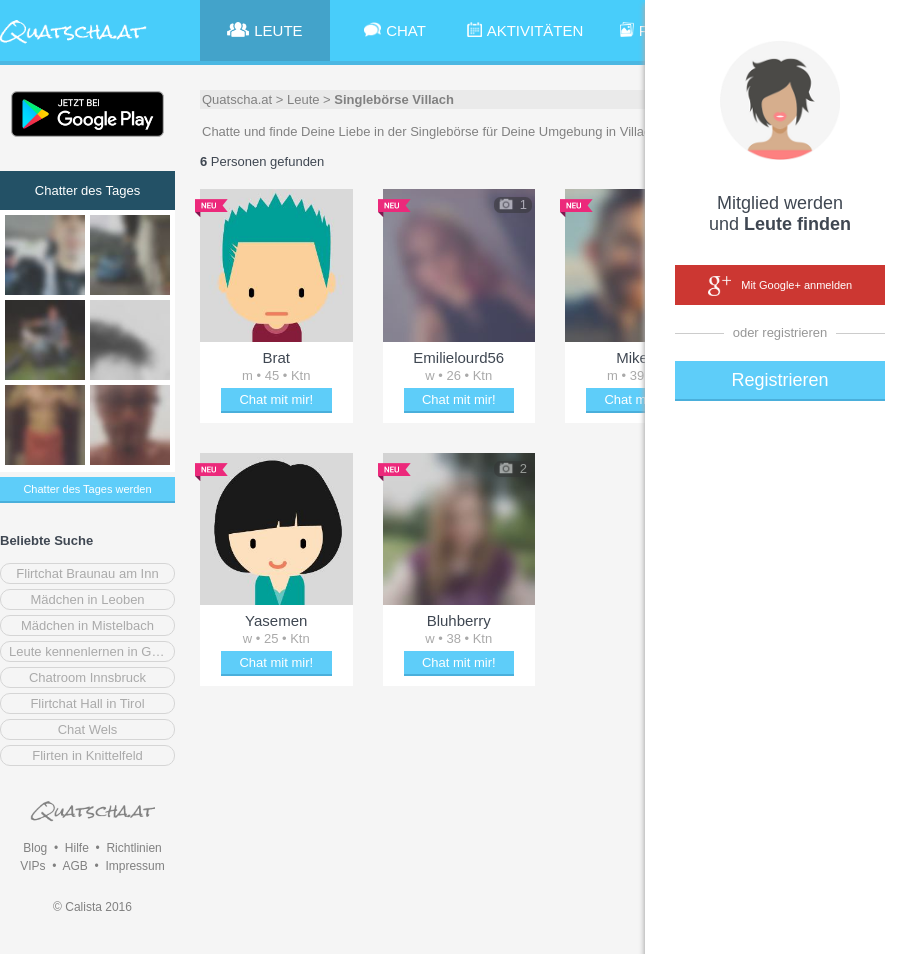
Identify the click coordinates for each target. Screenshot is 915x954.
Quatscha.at (237, 99)
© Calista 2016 (92, 907)
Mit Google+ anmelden (780, 286)
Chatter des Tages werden (87, 489)
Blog (35, 848)
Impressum (134, 866)
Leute (303, 99)
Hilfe (77, 848)
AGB (74, 866)
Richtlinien (133, 848)
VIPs (32, 866)
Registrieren (779, 380)
